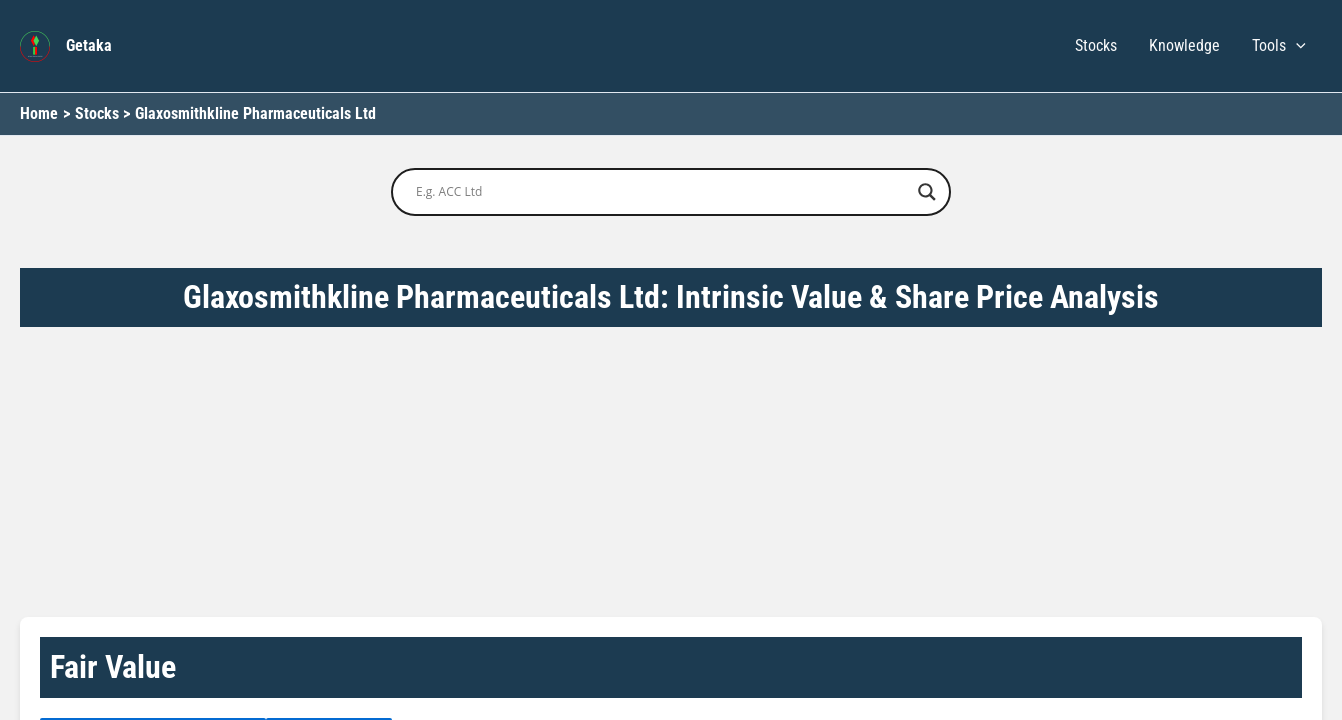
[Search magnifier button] (927, 192)
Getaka (89, 45)
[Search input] (662, 192)
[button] (1296, 46)
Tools (1279, 46)
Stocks (1096, 45)
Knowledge (1184, 45)
